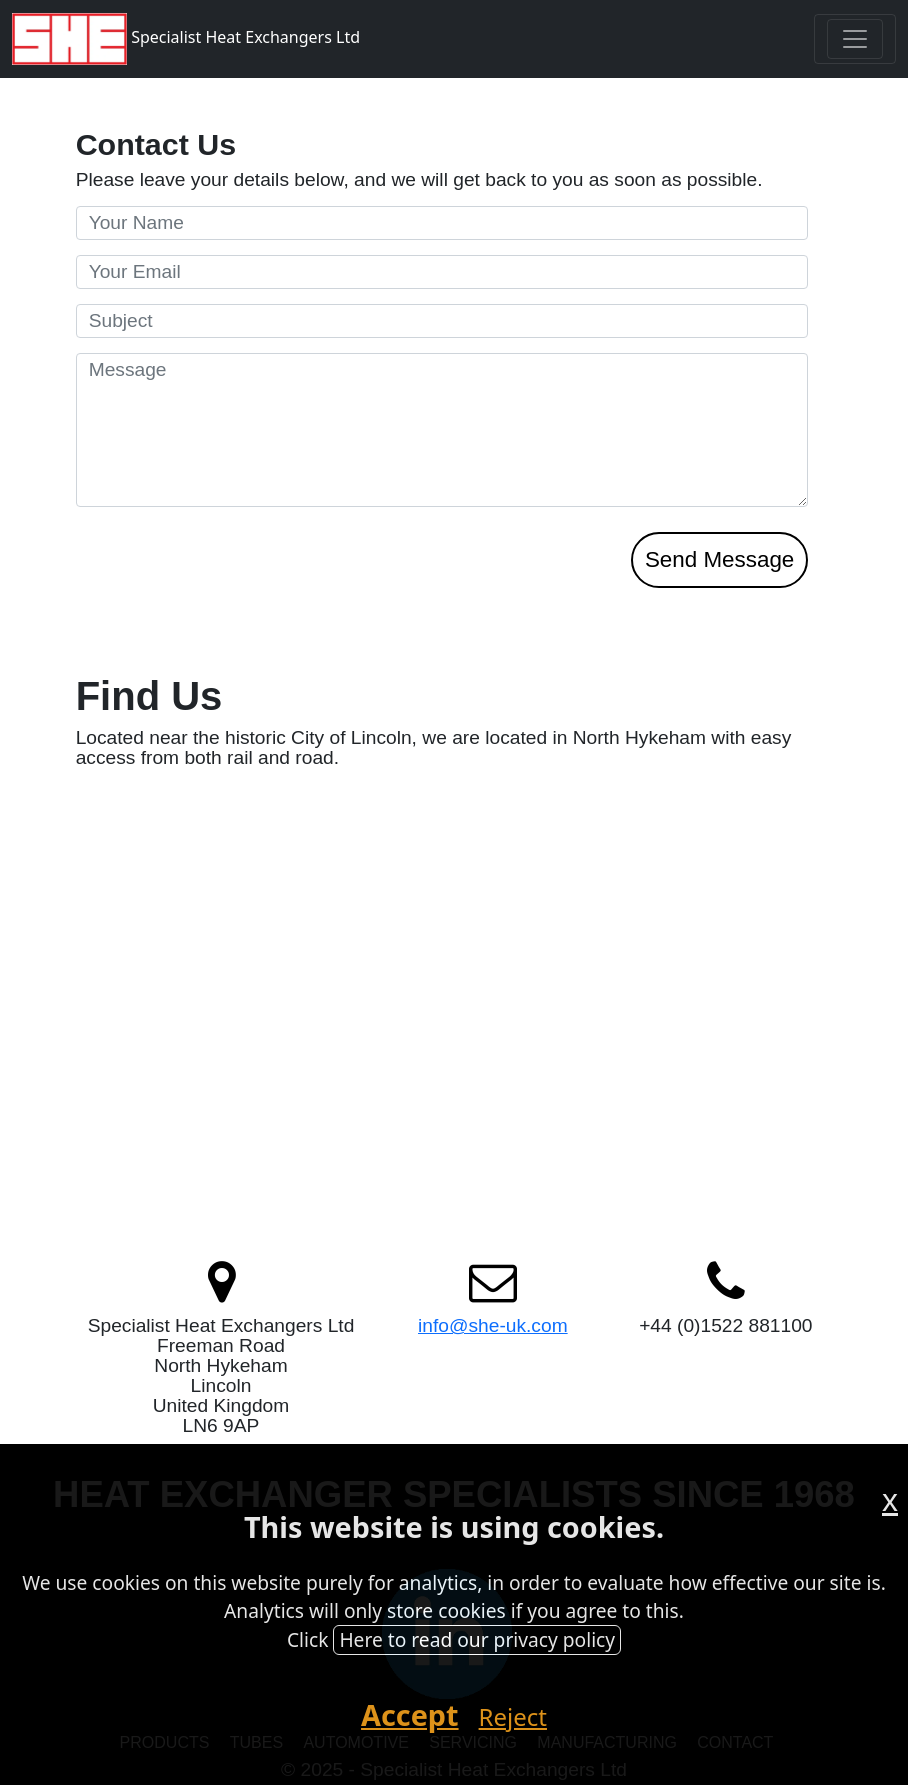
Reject (513, 1716)
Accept (410, 1714)
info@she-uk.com (493, 1325)
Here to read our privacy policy (477, 1639)
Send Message (719, 559)
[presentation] (228, 609)
